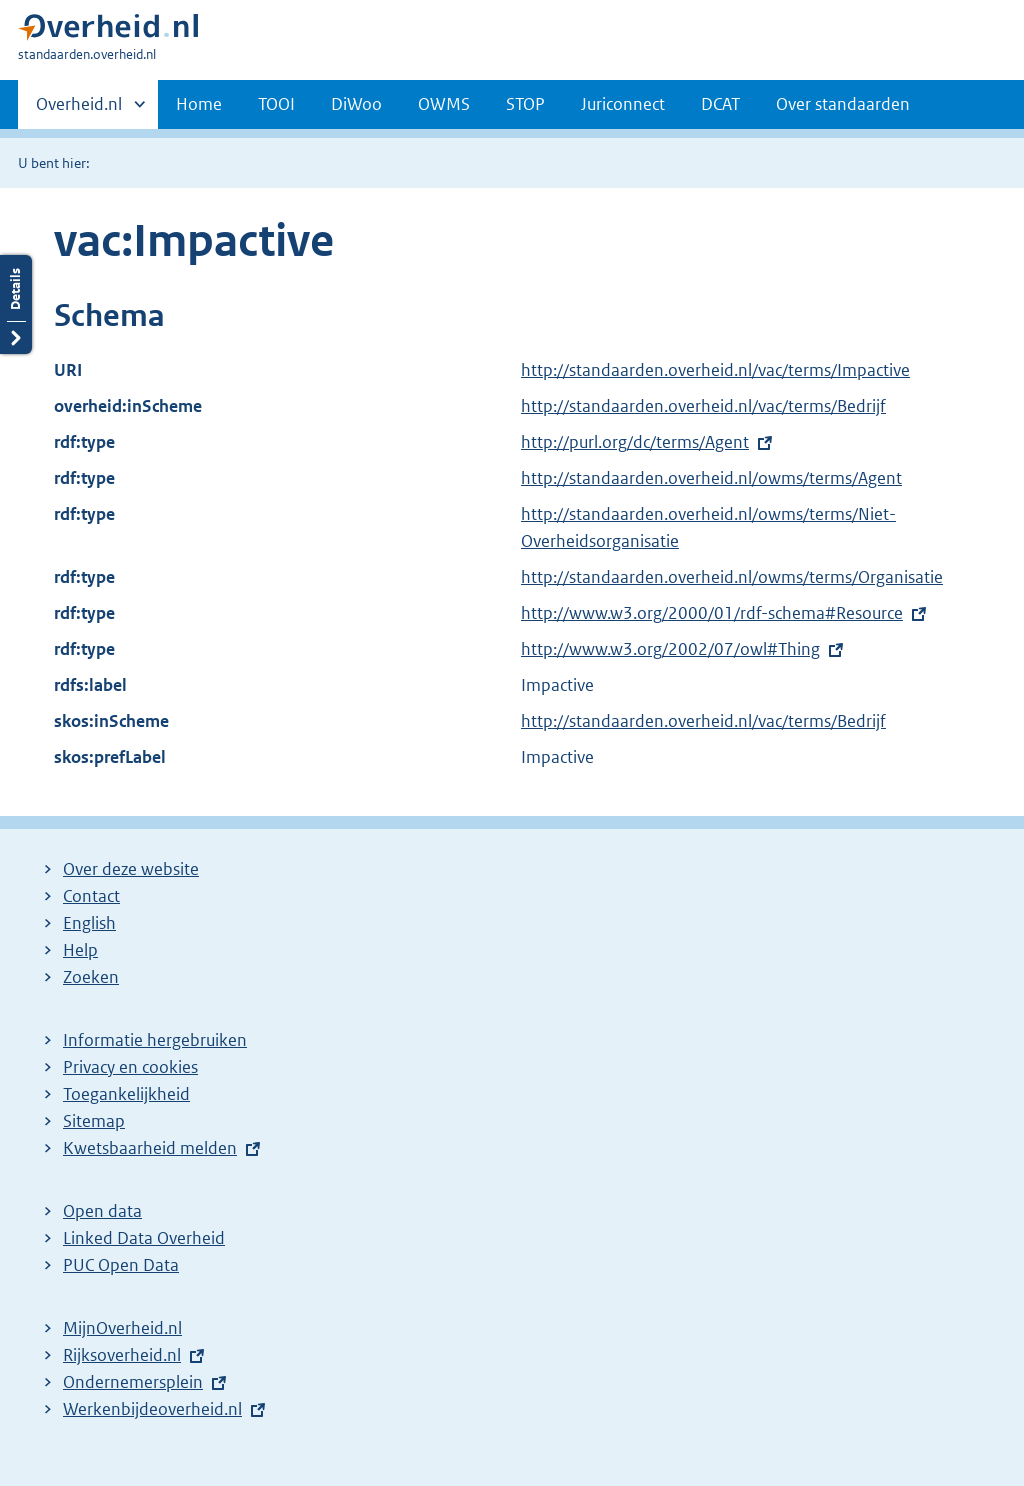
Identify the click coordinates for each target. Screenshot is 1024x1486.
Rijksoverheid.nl (122, 1355)
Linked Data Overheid (144, 1238)
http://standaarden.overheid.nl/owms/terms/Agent (711, 478)
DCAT (720, 104)
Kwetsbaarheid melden (150, 1148)
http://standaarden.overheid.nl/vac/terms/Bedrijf (703, 406)
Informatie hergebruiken (155, 1040)
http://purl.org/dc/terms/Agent (635, 442)
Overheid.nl (79, 110)
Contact (91, 896)
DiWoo (356, 104)
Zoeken (91, 977)
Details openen (16, 304)
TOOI (276, 104)
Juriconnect (623, 104)
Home (199, 104)
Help (80, 950)
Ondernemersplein (133, 1382)
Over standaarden (843, 104)
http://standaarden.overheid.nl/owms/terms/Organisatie (732, 577)
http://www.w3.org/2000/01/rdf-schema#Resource (712, 613)
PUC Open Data (121, 1265)
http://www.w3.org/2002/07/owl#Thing (670, 649)
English (89, 923)
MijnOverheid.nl (122, 1328)
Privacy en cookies (130, 1067)
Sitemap (94, 1121)
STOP (525, 104)
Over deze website (131, 869)
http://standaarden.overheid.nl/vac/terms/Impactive (715, 370)
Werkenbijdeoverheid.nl (152, 1409)
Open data (102, 1211)
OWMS (444, 104)
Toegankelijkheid (126, 1094)
